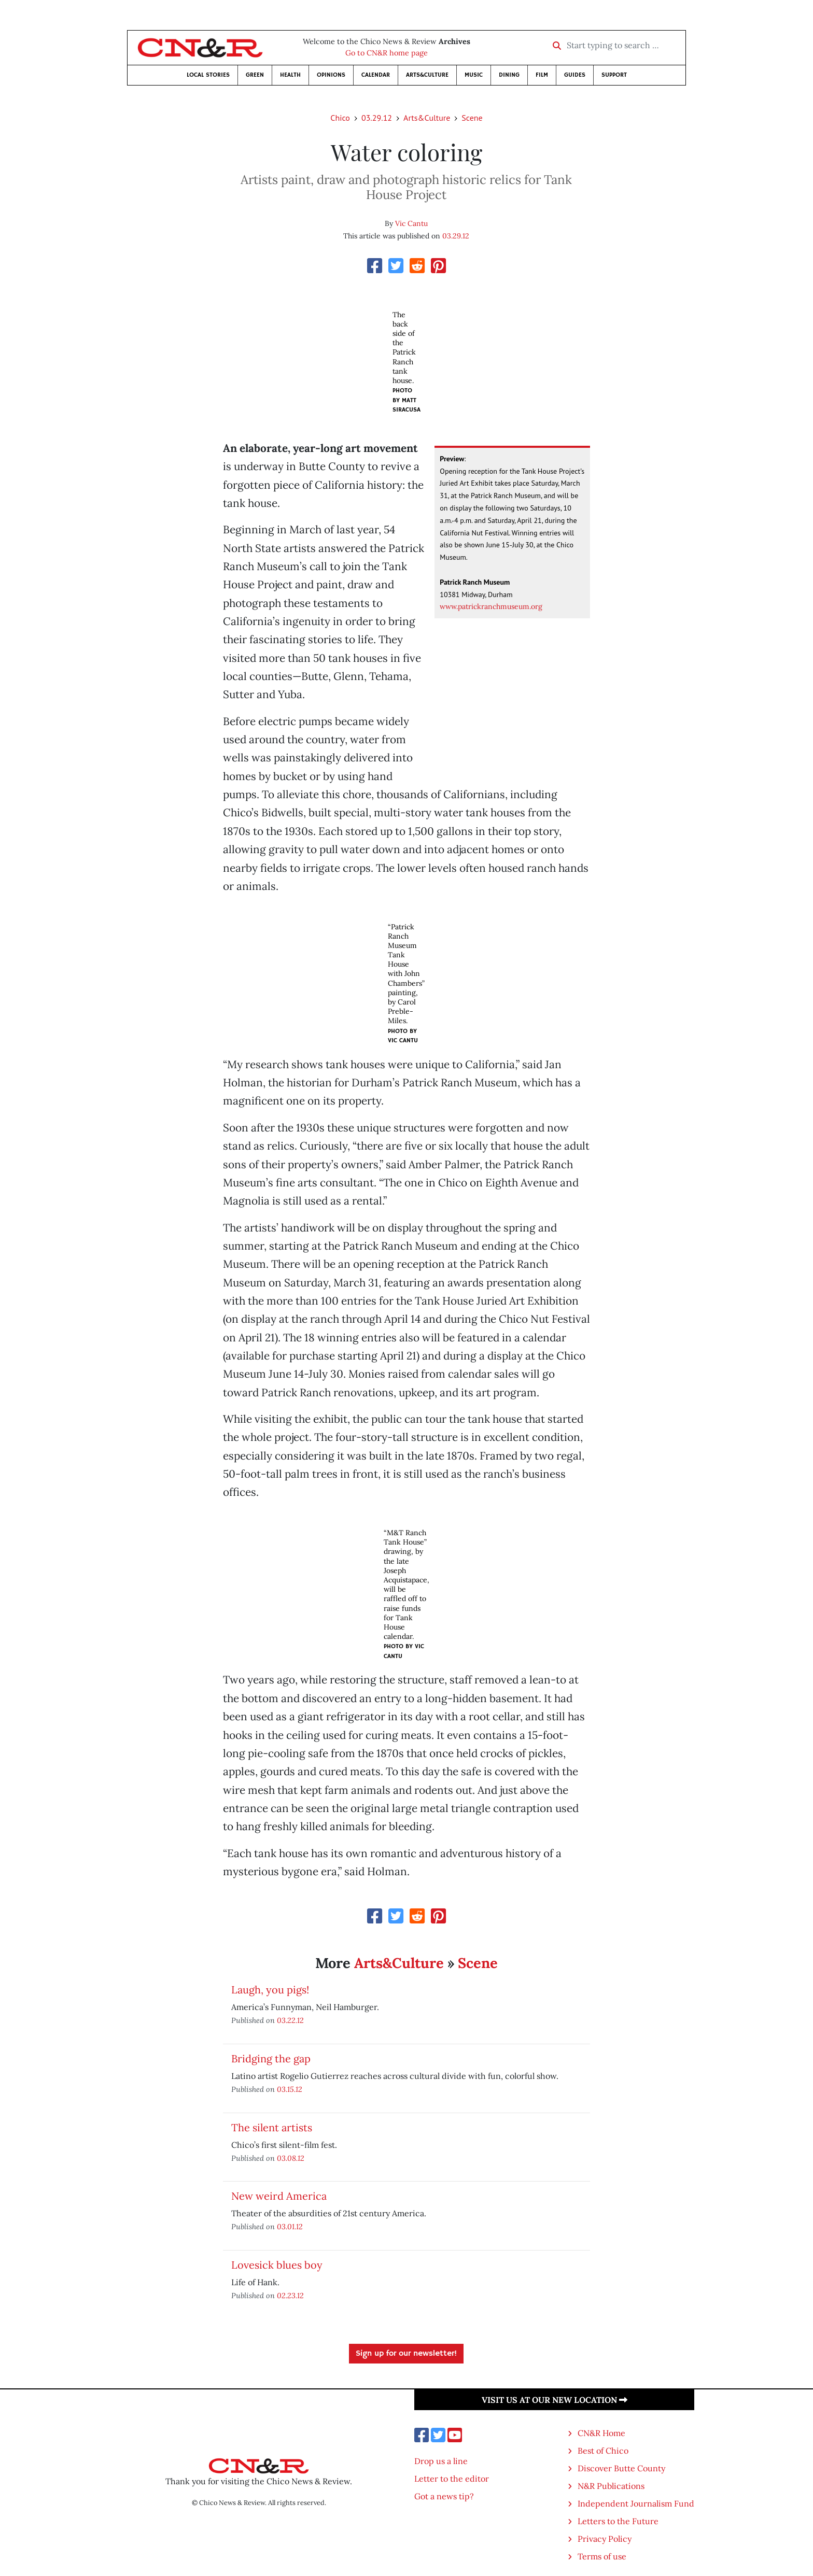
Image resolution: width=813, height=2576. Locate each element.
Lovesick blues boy (277, 2264)
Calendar (375, 75)
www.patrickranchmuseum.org (491, 606)
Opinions (331, 75)
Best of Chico (603, 2450)
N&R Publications (611, 2486)
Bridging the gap (271, 2058)
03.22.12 (290, 2020)
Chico (340, 117)
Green (255, 75)
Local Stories (208, 75)
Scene (471, 117)
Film (542, 75)
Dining (509, 75)
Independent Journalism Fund (636, 2503)
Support (614, 75)
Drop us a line (441, 2461)
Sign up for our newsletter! (406, 2353)
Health (290, 75)
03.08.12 (290, 2158)
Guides (574, 75)
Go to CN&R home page (386, 53)
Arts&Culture (427, 75)
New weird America (279, 2195)
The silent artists (271, 2127)
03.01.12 (290, 2226)
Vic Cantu (411, 223)
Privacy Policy (605, 2538)
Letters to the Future (618, 2521)
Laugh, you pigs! (270, 1989)
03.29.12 (376, 117)
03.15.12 (289, 2089)
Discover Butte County (621, 2468)
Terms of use (602, 2556)
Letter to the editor (451, 2478)
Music (474, 75)
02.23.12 (290, 2295)
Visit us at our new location (554, 2400)
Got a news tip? (444, 2496)
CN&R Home (601, 2433)
